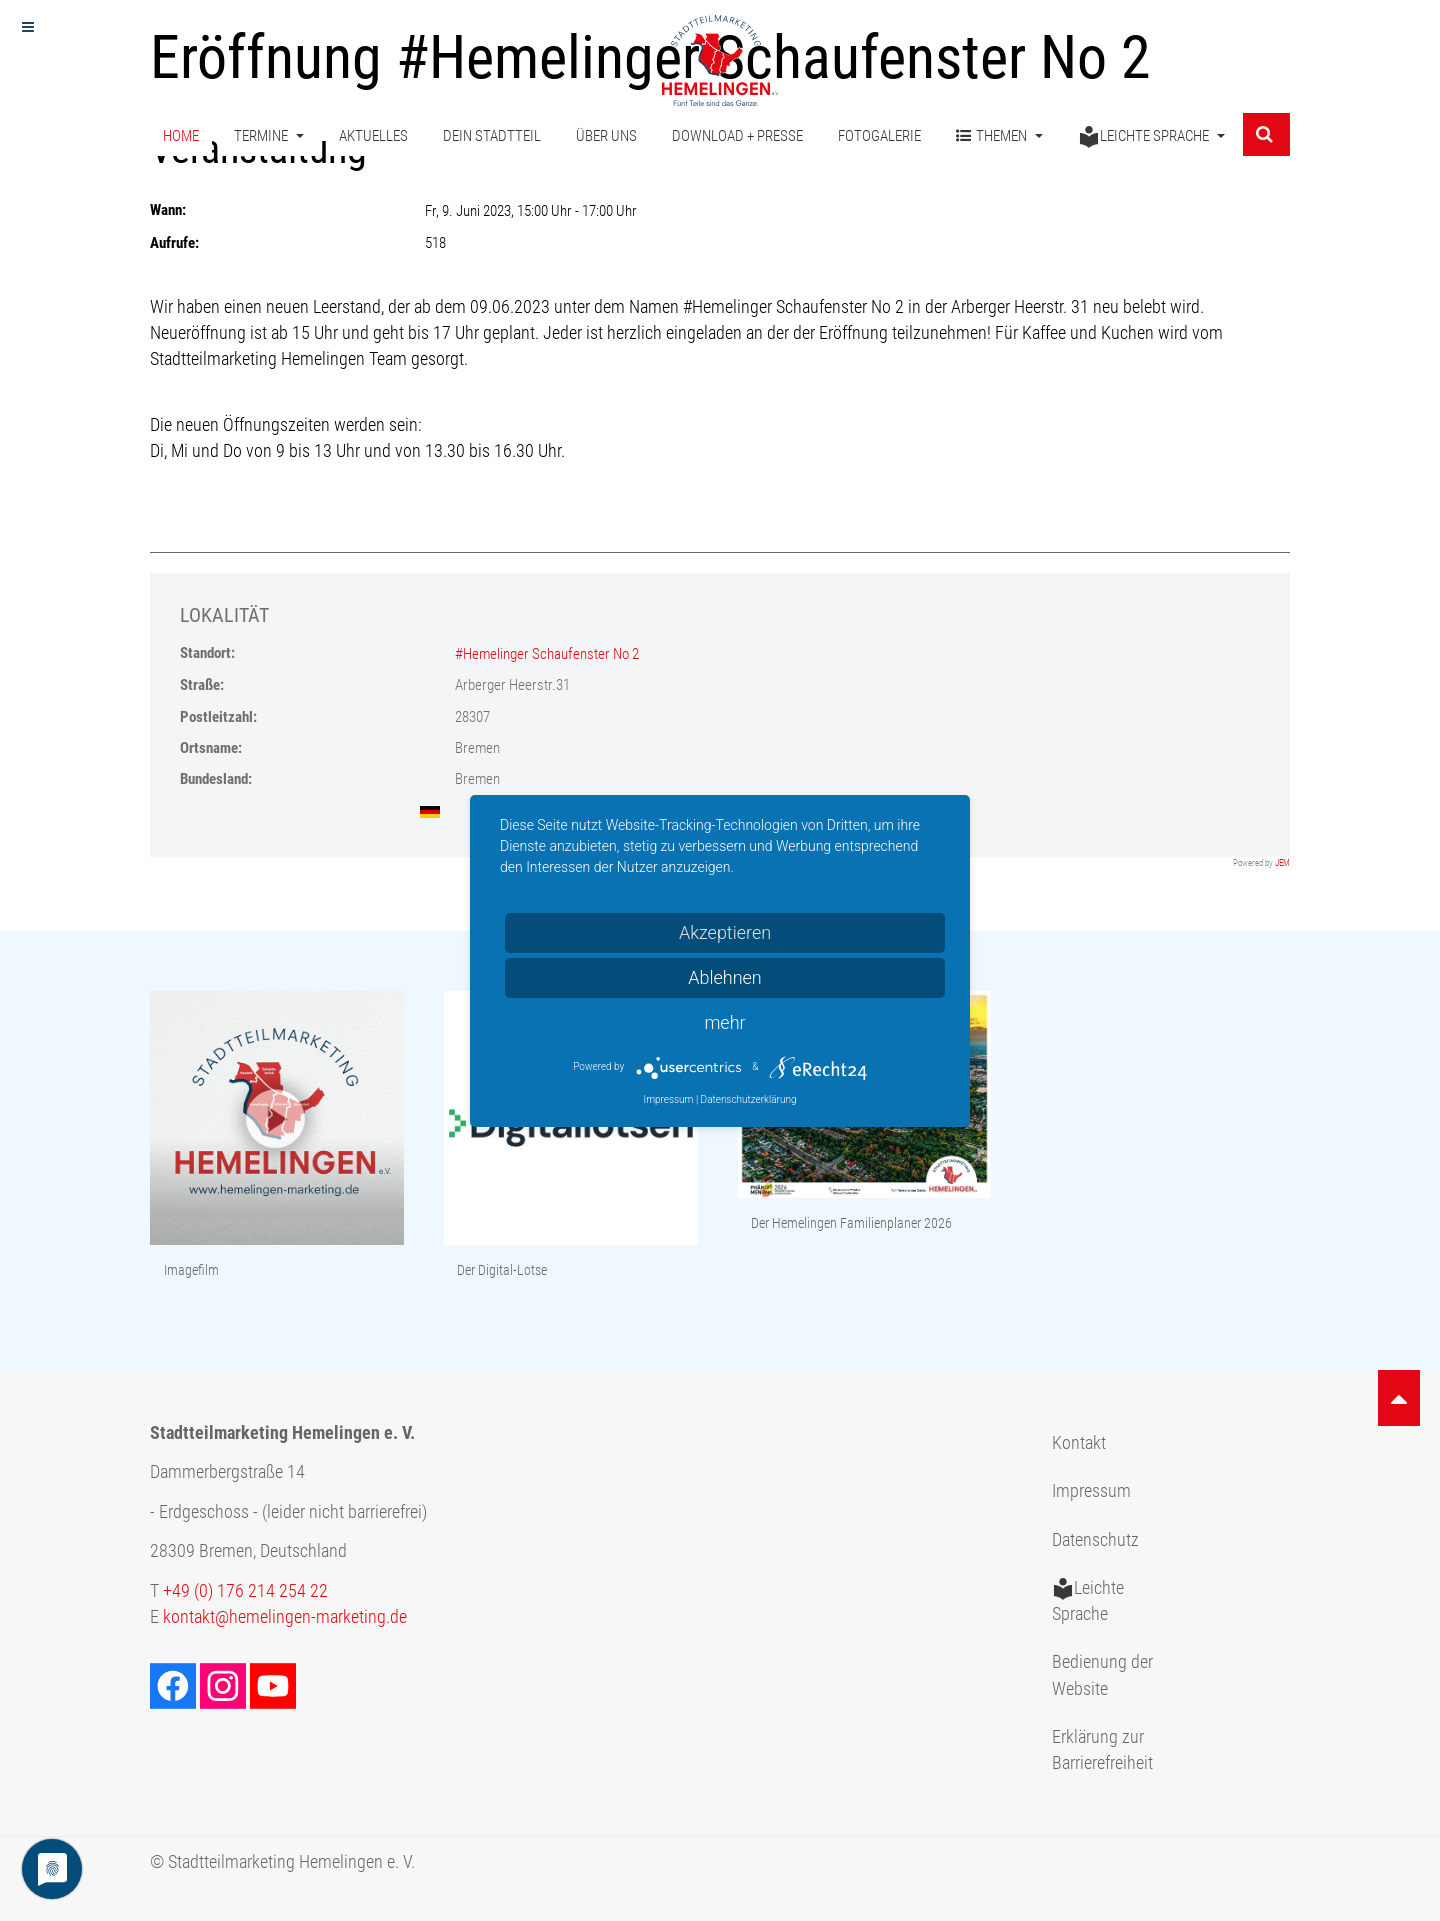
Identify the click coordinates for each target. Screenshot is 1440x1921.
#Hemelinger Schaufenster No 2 (547, 654)
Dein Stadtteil (492, 138)
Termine (269, 138)
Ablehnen (725, 977)
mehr (724, 1022)
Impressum (1091, 1491)
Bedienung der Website (1102, 1675)
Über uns (606, 138)
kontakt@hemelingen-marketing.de (285, 1617)
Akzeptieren (725, 932)
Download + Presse (737, 138)
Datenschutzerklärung (749, 1099)
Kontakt (1079, 1443)
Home (181, 138)
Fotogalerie (879, 138)
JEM (1282, 863)
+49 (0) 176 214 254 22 (245, 1591)
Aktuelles (373, 138)
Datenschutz (1095, 1540)
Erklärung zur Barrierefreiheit (1102, 1750)
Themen (999, 138)
